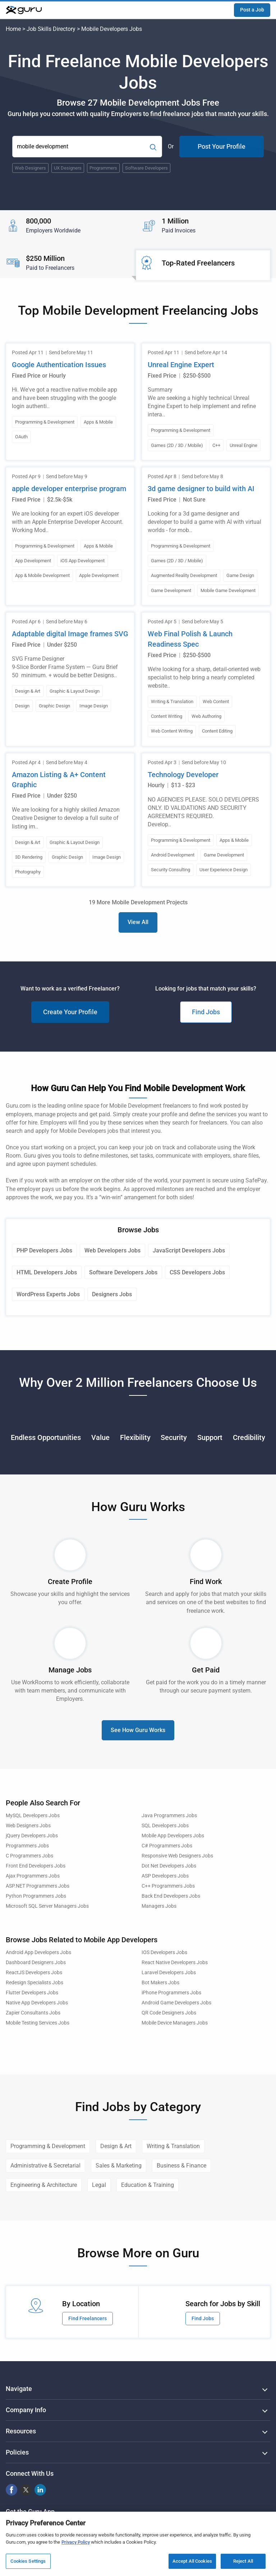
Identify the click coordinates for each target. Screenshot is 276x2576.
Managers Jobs (159, 1906)
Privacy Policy (75, 2542)
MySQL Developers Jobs (33, 1816)
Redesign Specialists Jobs (34, 1983)
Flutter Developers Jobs (32, 1993)
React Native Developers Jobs (175, 1962)
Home (13, 29)
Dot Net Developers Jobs (169, 1866)
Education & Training (147, 2185)
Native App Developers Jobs (37, 2003)
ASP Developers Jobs (165, 1876)
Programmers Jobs (27, 1846)
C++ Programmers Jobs (168, 1886)
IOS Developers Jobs (164, 1952)
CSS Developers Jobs (197, 1272)
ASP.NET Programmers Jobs (37, 1886)
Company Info (26, 2410)
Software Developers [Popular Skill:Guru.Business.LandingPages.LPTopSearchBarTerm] (146, 168)
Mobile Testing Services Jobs (37, 2023)
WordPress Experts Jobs (48, 1294)
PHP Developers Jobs (44, 1250)
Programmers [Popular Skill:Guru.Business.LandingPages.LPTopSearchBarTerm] (103, 168)
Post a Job (252, 10)
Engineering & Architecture (43, 2185)
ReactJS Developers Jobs (34, 1973)
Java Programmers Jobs (169, 1816)
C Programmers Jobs (29, 1856)
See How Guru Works (138, 1730)
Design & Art (116, 2146)
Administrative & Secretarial (45, 2165)
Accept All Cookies (192, 2561)
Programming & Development (47, 2146)
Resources (21, 2431)
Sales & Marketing (119, 2165)
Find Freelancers (87, 2318)
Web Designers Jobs (28, 1826)
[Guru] (24, 10)
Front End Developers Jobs (35, 1866)
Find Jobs (206, 1012)
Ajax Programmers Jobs (33, 1876)
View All (138, 922)
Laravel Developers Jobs (169, 1973)
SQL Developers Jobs (165, 1826)
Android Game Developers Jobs (176, 2003)
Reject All (243, 2561)
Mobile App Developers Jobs (173, 1836)
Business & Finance (181, 2165)
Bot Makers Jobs (160, 1983)
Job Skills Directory (51, 29)
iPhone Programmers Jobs (171, 1993)
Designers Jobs (112, 1294)
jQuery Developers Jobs (32, 1836)
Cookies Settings (28, 2561)
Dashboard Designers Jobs (36, 1962)
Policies (17, 2452)
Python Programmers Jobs (36, 1896)
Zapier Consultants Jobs (33, 2013)
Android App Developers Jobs (38, 1952)
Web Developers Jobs (112, 1250)
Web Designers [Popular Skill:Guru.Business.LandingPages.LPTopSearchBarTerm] (30, 168)
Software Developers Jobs (123, 1272)
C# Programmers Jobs (167, 1846)
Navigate (19, 2388)
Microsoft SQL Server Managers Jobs (47, 1906)
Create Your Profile (70, 1012)
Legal (99, 2185)
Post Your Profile (221, 146)
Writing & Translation (173, 2146)
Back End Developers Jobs (171, 1896)
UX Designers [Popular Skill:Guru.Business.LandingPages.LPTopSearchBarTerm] (68, 168)
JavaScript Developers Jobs (189, 1250)
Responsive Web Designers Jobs (177, 1856)
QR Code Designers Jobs (169, 2013)
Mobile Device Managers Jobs (175, 2023)
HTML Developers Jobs (47, 1272)
